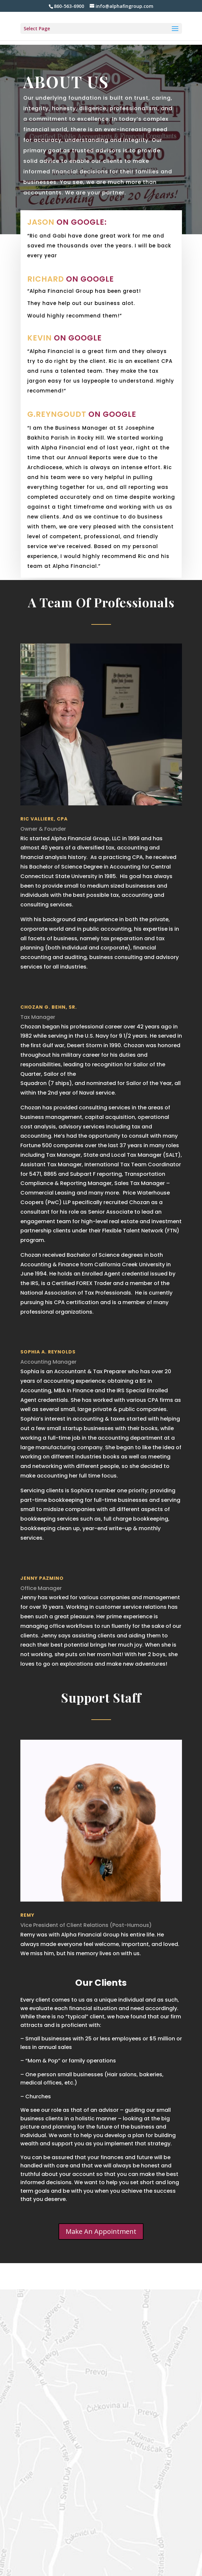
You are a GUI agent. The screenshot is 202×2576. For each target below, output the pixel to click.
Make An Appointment (101, 2231)
